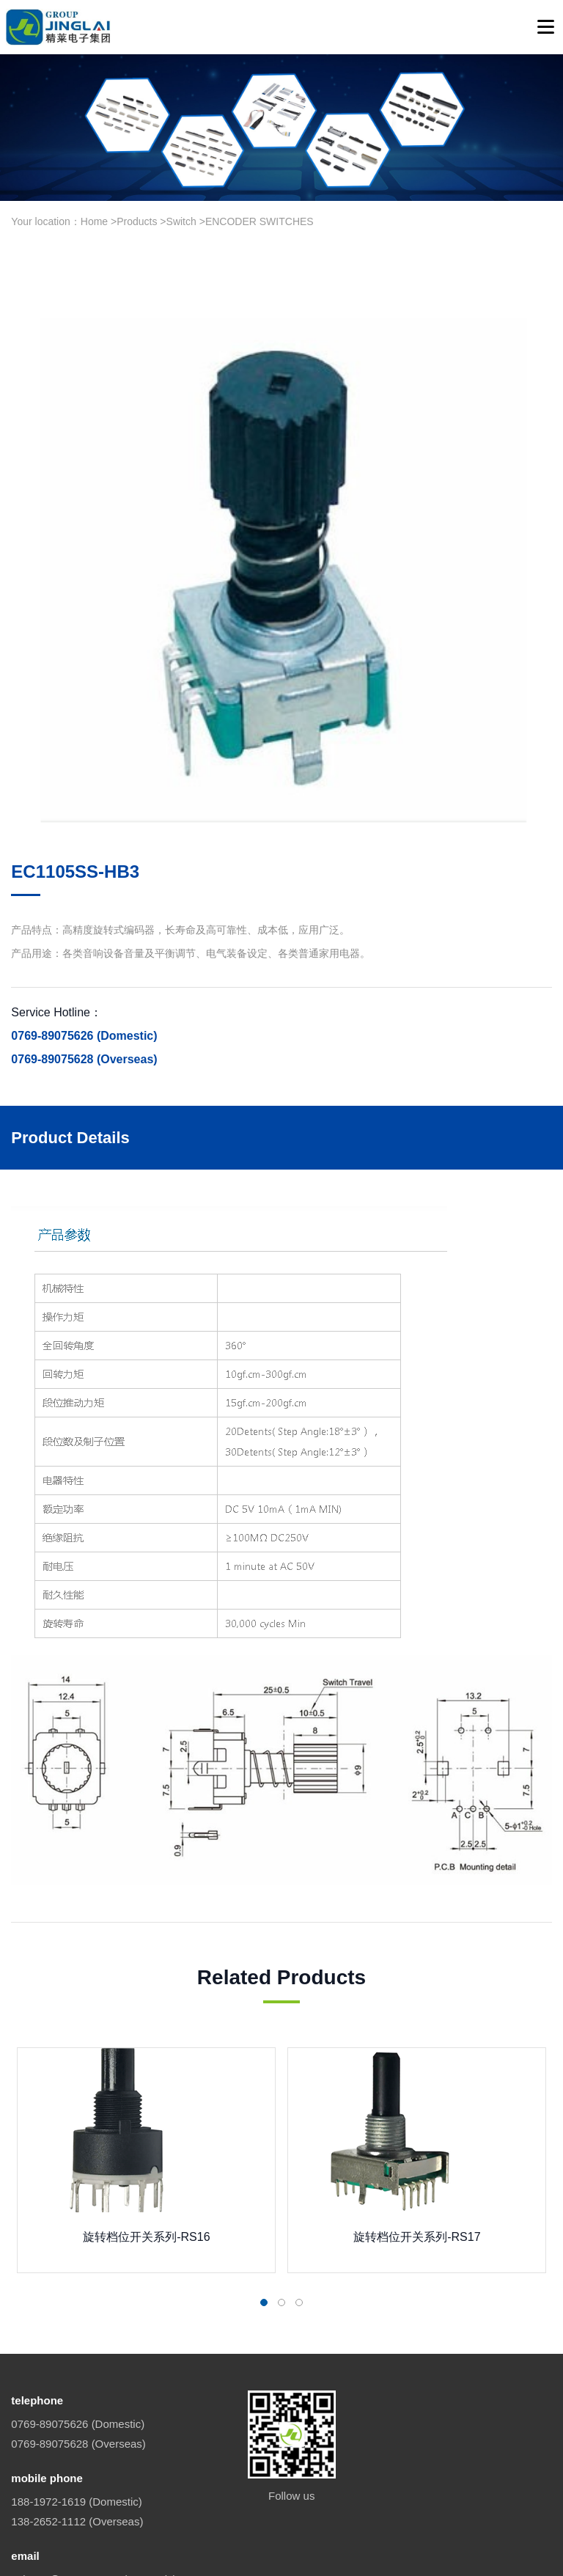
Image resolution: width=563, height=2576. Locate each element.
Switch (181, 221)
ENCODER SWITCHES (259, 221)
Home (94, 221)
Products (137, 221)
